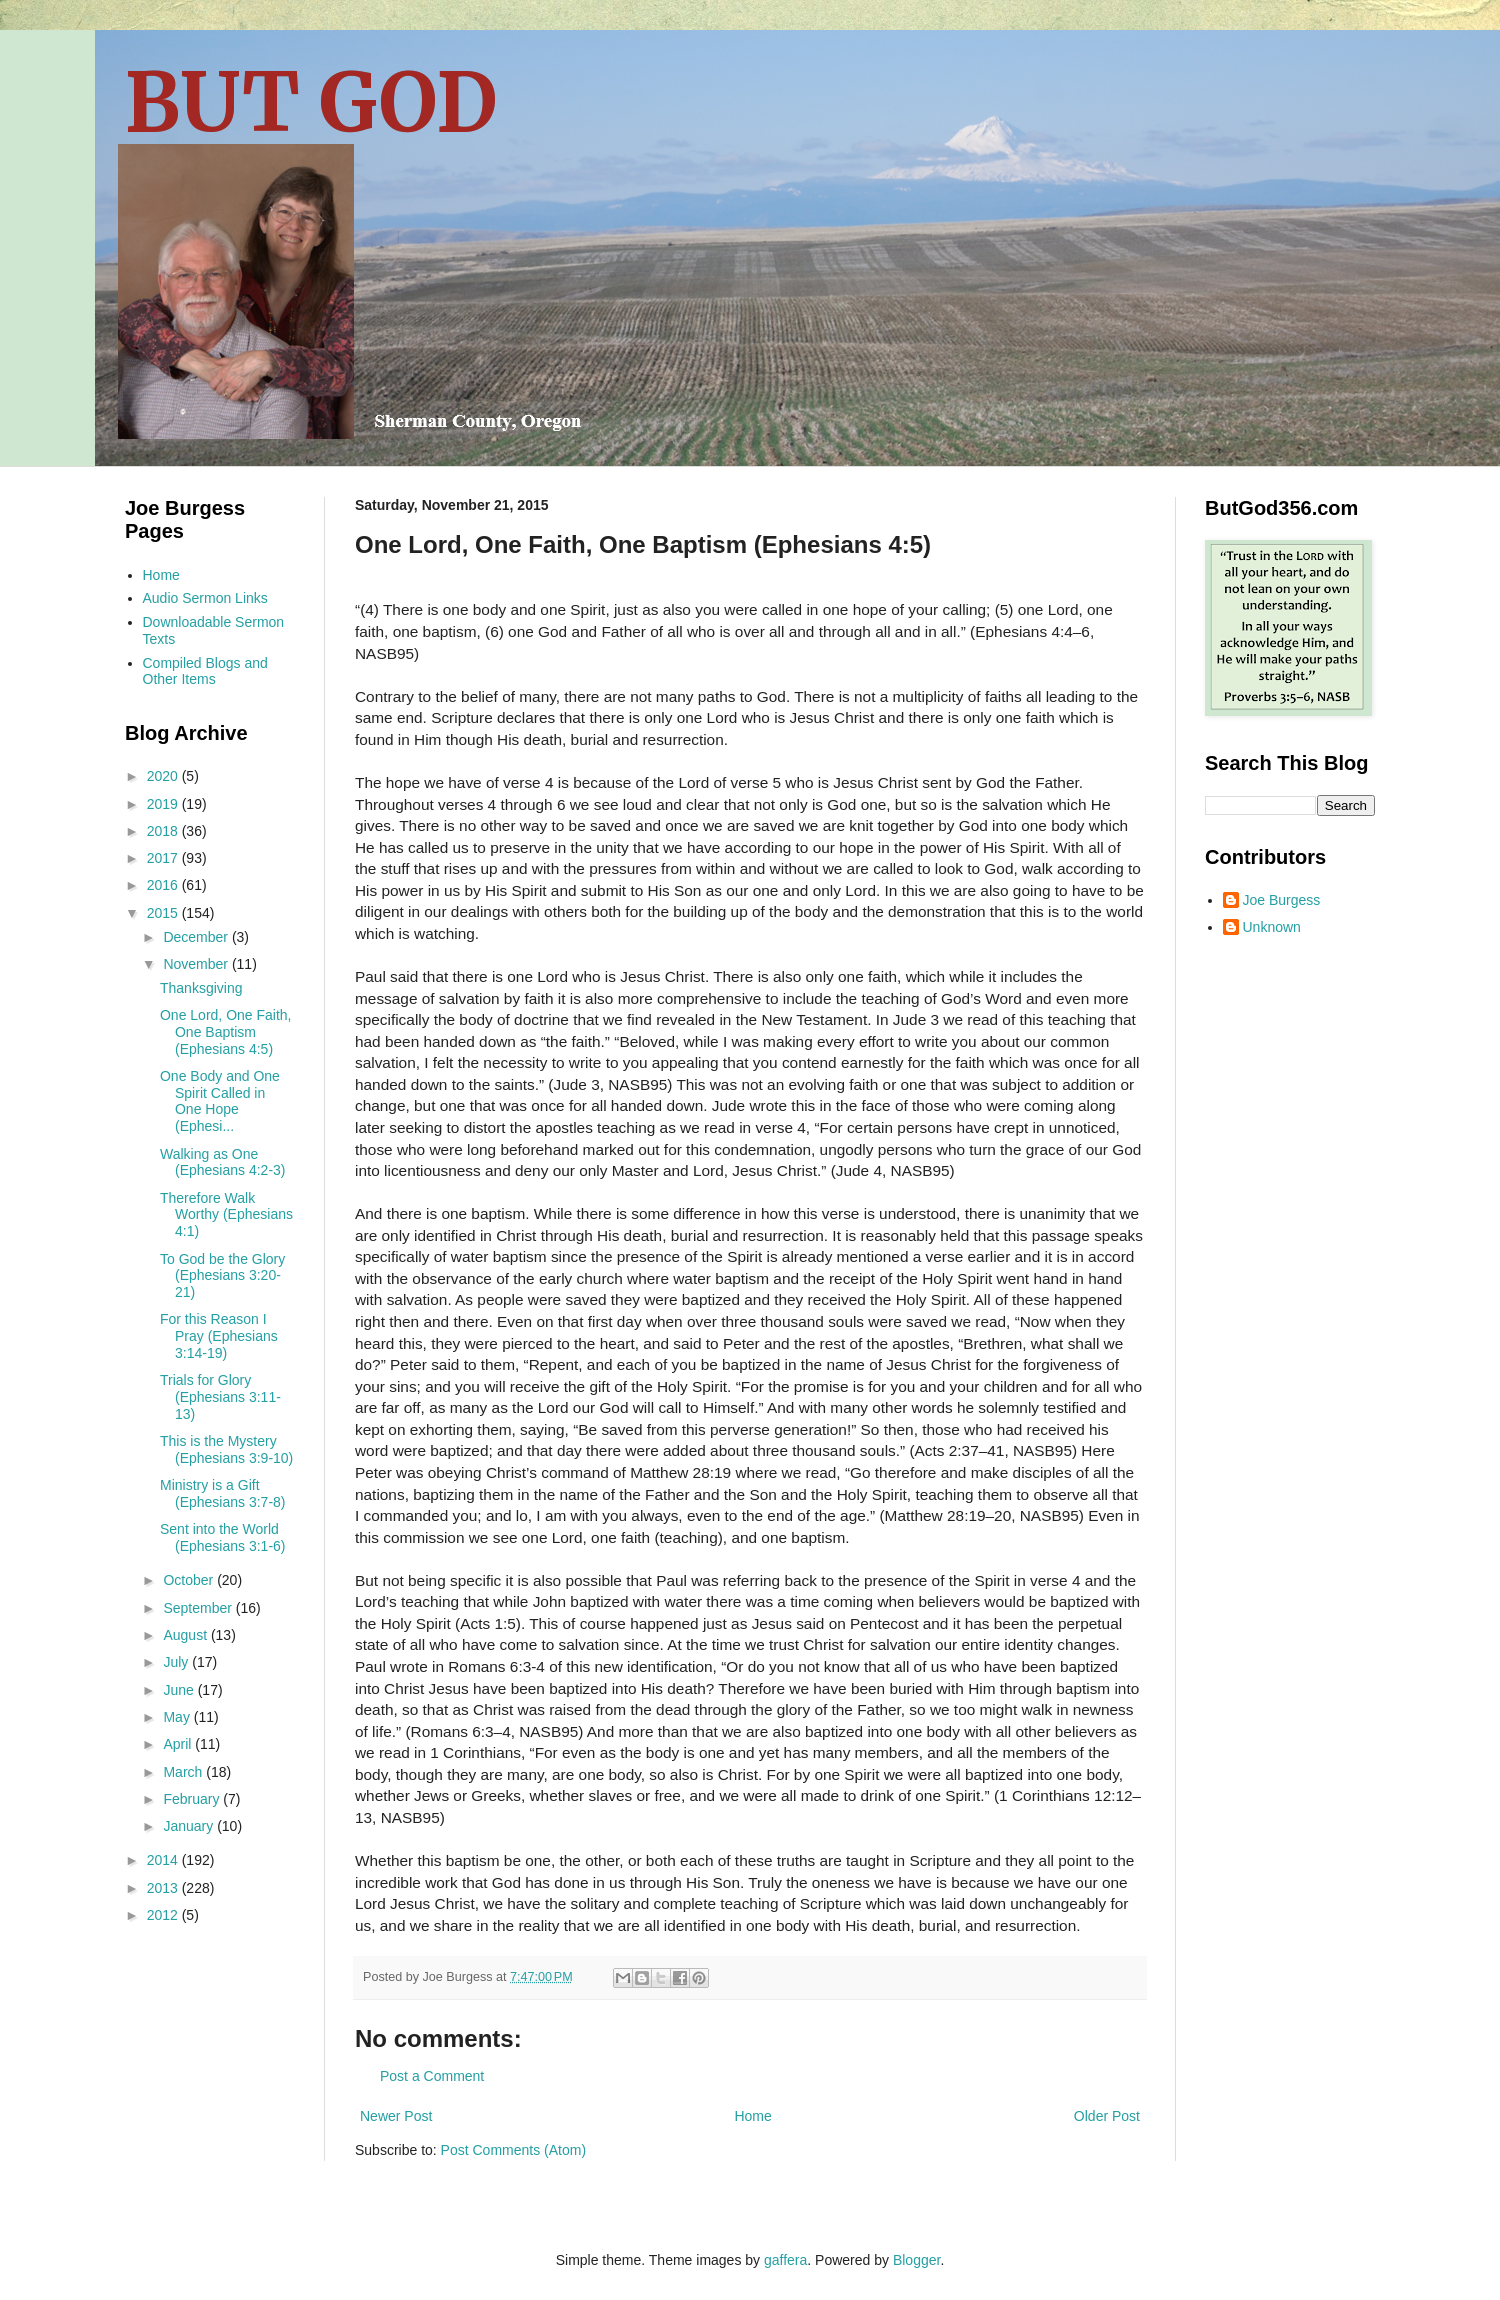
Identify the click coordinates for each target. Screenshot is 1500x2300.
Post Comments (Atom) (513, 2150)
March (184, 1772)
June (180, 1690)
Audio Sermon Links (205, 598)
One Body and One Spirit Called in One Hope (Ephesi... (220, 1101)
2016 (164, 885)
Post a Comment (432, 2076)
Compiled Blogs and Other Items (205, 671)
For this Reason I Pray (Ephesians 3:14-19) (219, 1336)
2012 (164, 1915)
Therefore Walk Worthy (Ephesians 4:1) (226, 1215)
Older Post (1107, 2116)
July (177, 1662)
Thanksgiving (201, 988)
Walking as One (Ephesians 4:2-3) (223, 1162)
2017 (164, 858)
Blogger (916, 2260)
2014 (164, 1860)
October (190, 1580)
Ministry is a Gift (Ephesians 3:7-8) (223, 1493)
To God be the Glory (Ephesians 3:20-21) (222, 1276)
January (190, 1826)
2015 (164, 913)
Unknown (1272, 927)
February (193, 1799)
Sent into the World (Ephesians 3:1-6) (223, 1537)
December (197, 937)
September (199, 1608)
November (197, 964)
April (179, 1744)
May (178, 1717)
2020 (164, 776)
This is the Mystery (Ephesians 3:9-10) (226, 1449)
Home (752, 2116)
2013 (164, 1888)
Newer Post (396, 2116)
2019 (164, 804)
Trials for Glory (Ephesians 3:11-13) (220, 1397)
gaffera (785, 2260)
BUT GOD (311, 102)
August (186, 1635)
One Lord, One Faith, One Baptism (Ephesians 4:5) (226, 1032)
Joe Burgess (1282, 900)
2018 (164, 831)
